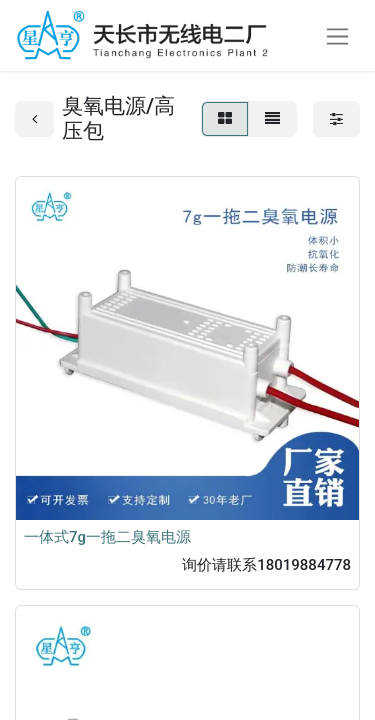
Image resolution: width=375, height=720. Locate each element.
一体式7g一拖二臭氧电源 (107, 537)
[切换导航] (337, 35)
